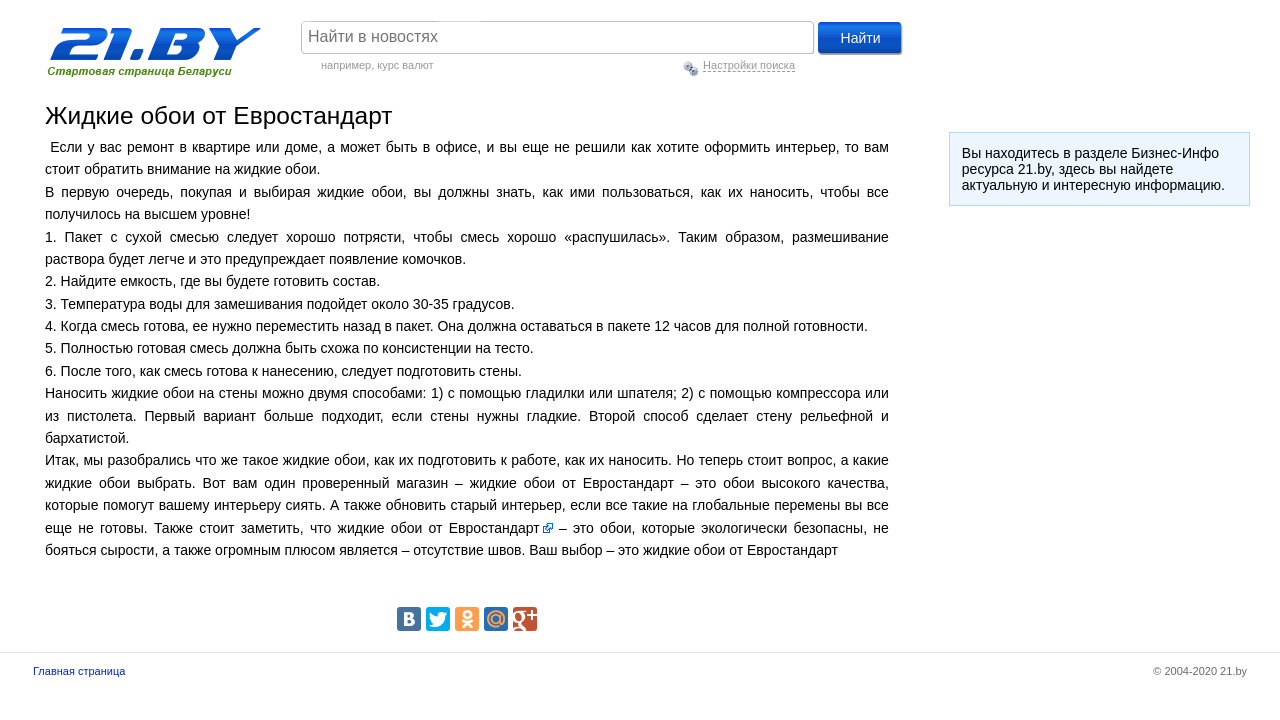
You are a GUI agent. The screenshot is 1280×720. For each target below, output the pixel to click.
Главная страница (79, 671)
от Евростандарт (484, 528)
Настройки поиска (749, 65)
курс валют (405, 65)
